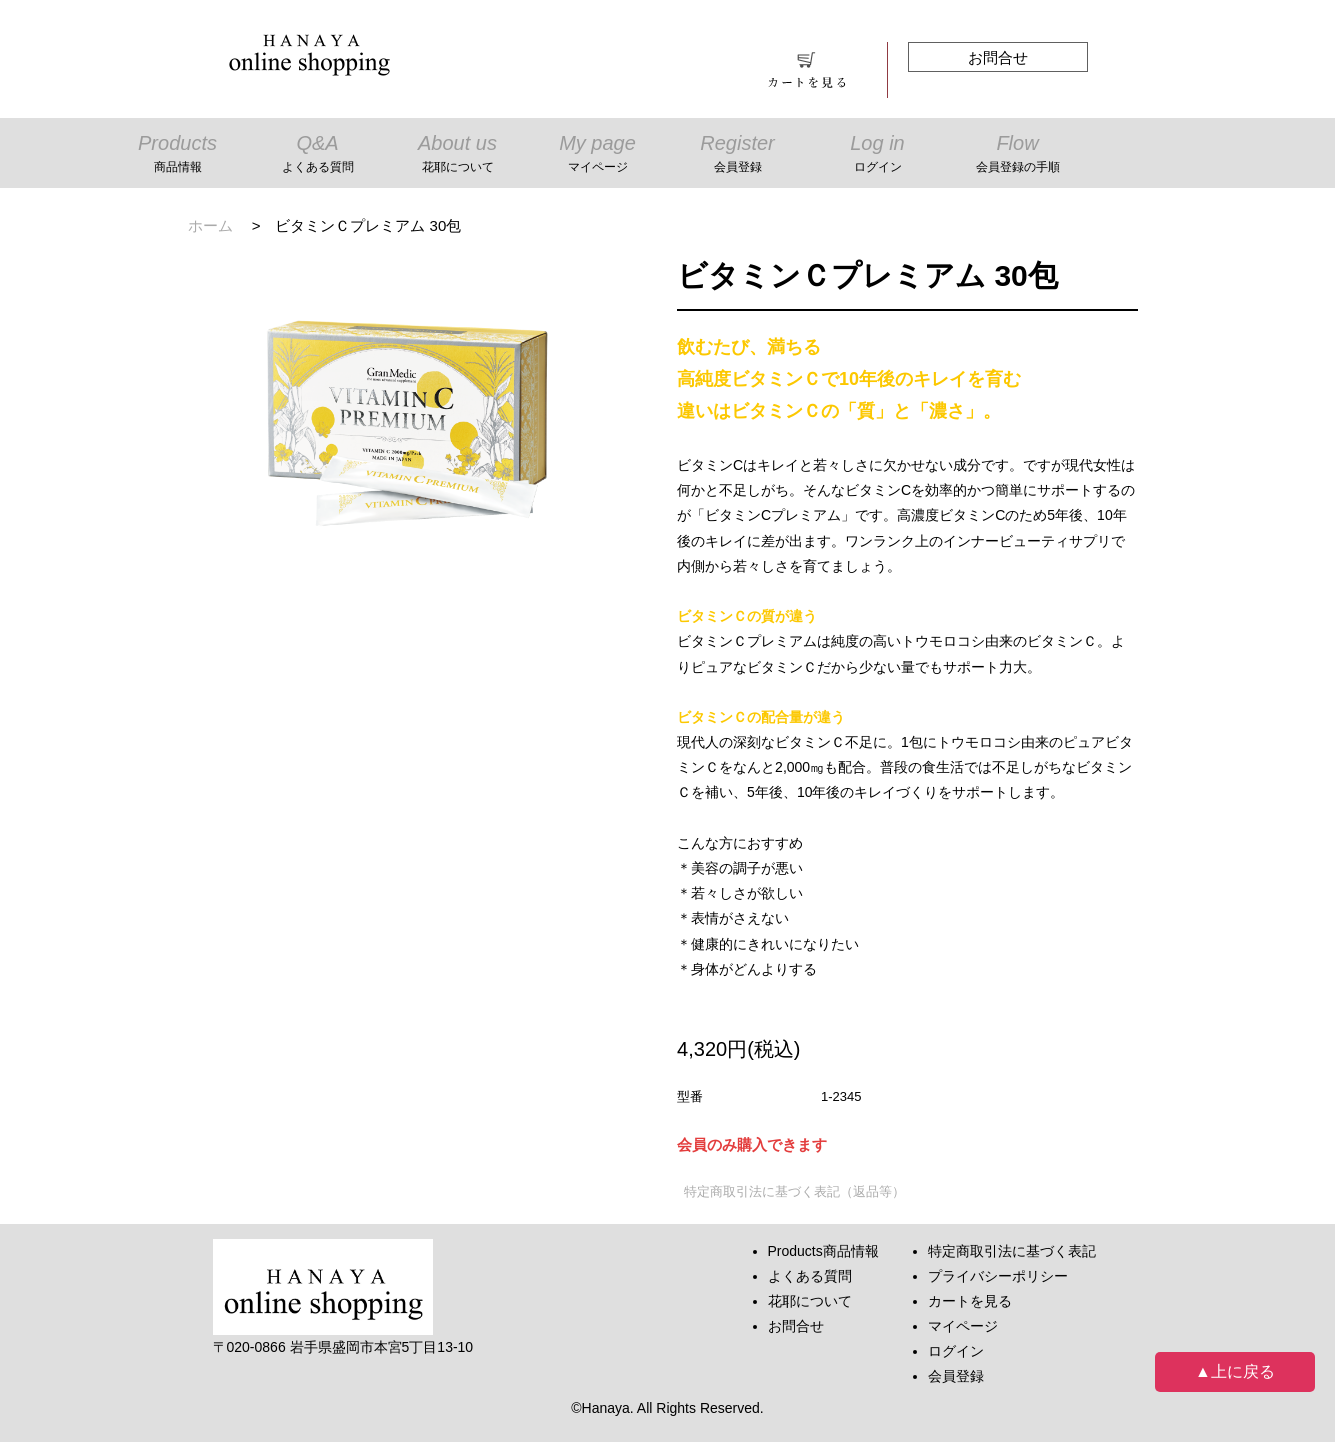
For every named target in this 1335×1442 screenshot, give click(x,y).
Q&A (318, 155)
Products (178, 155)
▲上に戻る (1235, 1371)
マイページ (963, 1326)
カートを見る (970, 1301)
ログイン (956, 1351)
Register (738, 155)
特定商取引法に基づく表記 (1012, 1251)
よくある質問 (810, 1276)
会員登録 (956, 1376)
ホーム (210, 225)
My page (598, 155)
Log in (878, 155)
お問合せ (998, 57)
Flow (1018, 155)
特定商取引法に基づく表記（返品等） (794, 1191)
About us (458, 155)
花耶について (810, 1301)
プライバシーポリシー (998, 1276)
